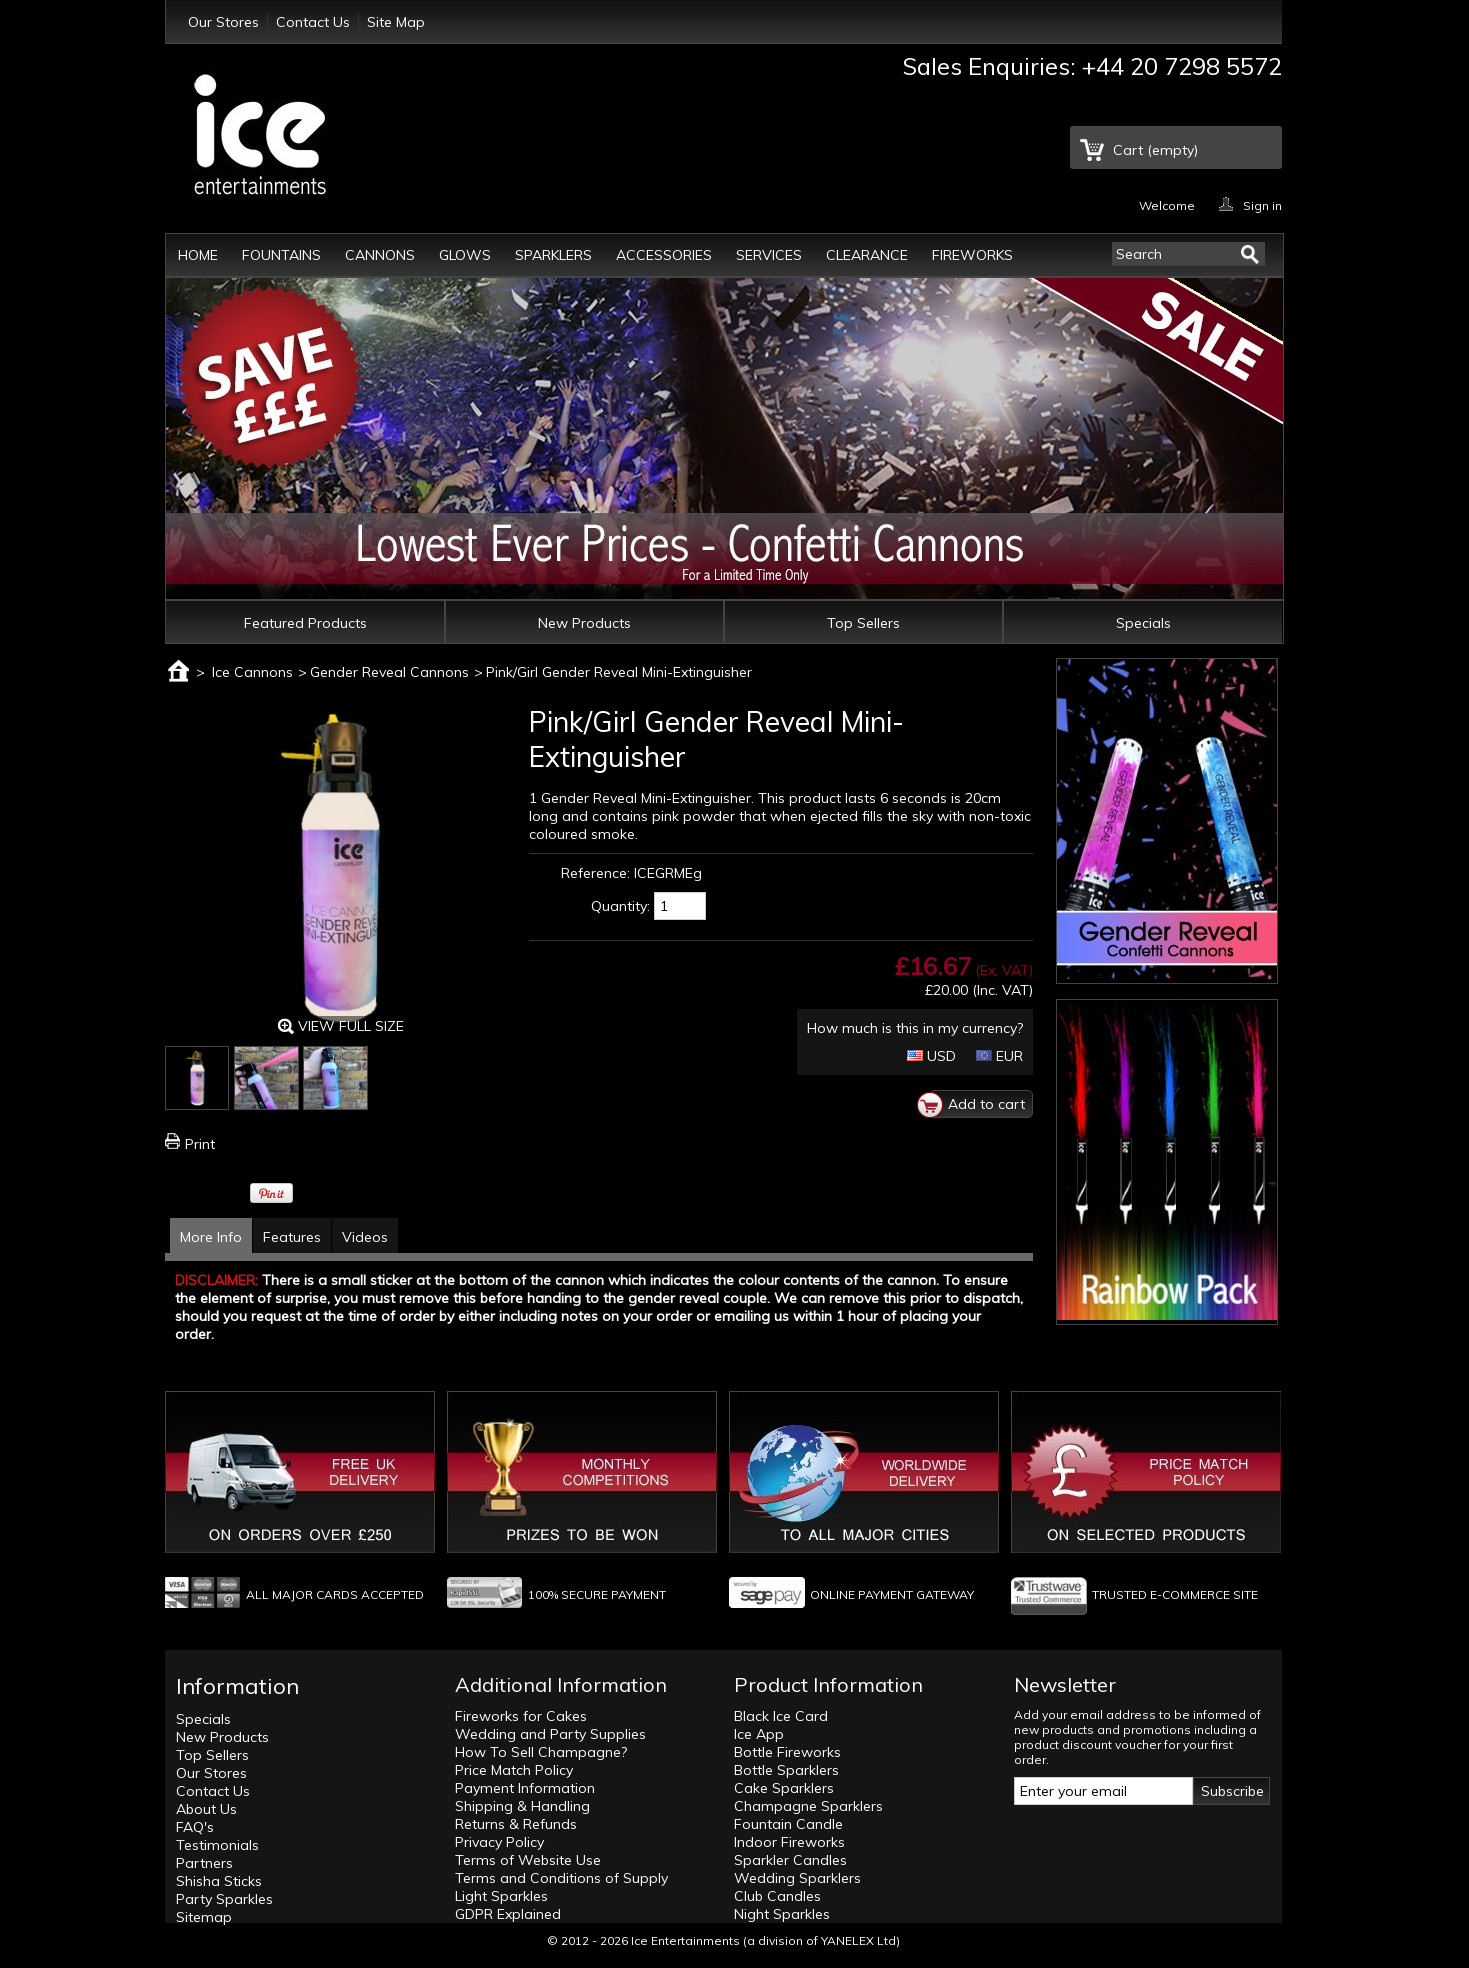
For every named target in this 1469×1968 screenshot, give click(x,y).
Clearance (867, 255)
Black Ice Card (781, 1716)
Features (292, 1237)
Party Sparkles (224, 1899)
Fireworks (972, 255)
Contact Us (313, 22)
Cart (1155, 150)
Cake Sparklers (784, 1788)
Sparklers (553, 255)
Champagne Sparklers (808, 1806)
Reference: (595, 873)
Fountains (281, 255)
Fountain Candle (788, 1824)
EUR (999, 1056)
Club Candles (777, 1896)
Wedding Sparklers (797, 1878)
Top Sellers (863, 623)
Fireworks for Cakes (521, 1716)
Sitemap (204, 1917)
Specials (1143, 623)
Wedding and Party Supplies (550, 1734)
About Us (206, 1809)
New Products (584, 623)
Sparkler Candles (790, 1860)
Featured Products (305, 623)
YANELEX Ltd (858, 1940)
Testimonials (217, 1845)
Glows (465, 255)
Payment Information (525, 1788)
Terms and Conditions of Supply (561, 1878)
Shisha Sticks (219, 1881)
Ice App (759, 1734)
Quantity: (620, 906)
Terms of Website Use (528, 1860)
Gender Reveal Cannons (389, 672)
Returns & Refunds (516, 1824)
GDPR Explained (508, 1914)
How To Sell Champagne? (541, 1752)
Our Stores (223, 22)
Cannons (380, 255)
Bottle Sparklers (786, 1770)
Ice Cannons (252, 672)
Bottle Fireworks (787, 1752)
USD (931, 1056)
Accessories (664, 255)
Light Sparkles (501, 1896)
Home (198, 255)
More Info (211, 1237)
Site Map (396, 22)
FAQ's (195, 1827)
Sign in (1262, 204)
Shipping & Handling (522, 1806)
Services (769, 255)
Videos (365, 1237)
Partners (204, 1863)
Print (200, 1144)
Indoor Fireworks (789, 1842)
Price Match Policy (514, 1770)
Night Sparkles (782, 1914)
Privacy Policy (499, 1842)
